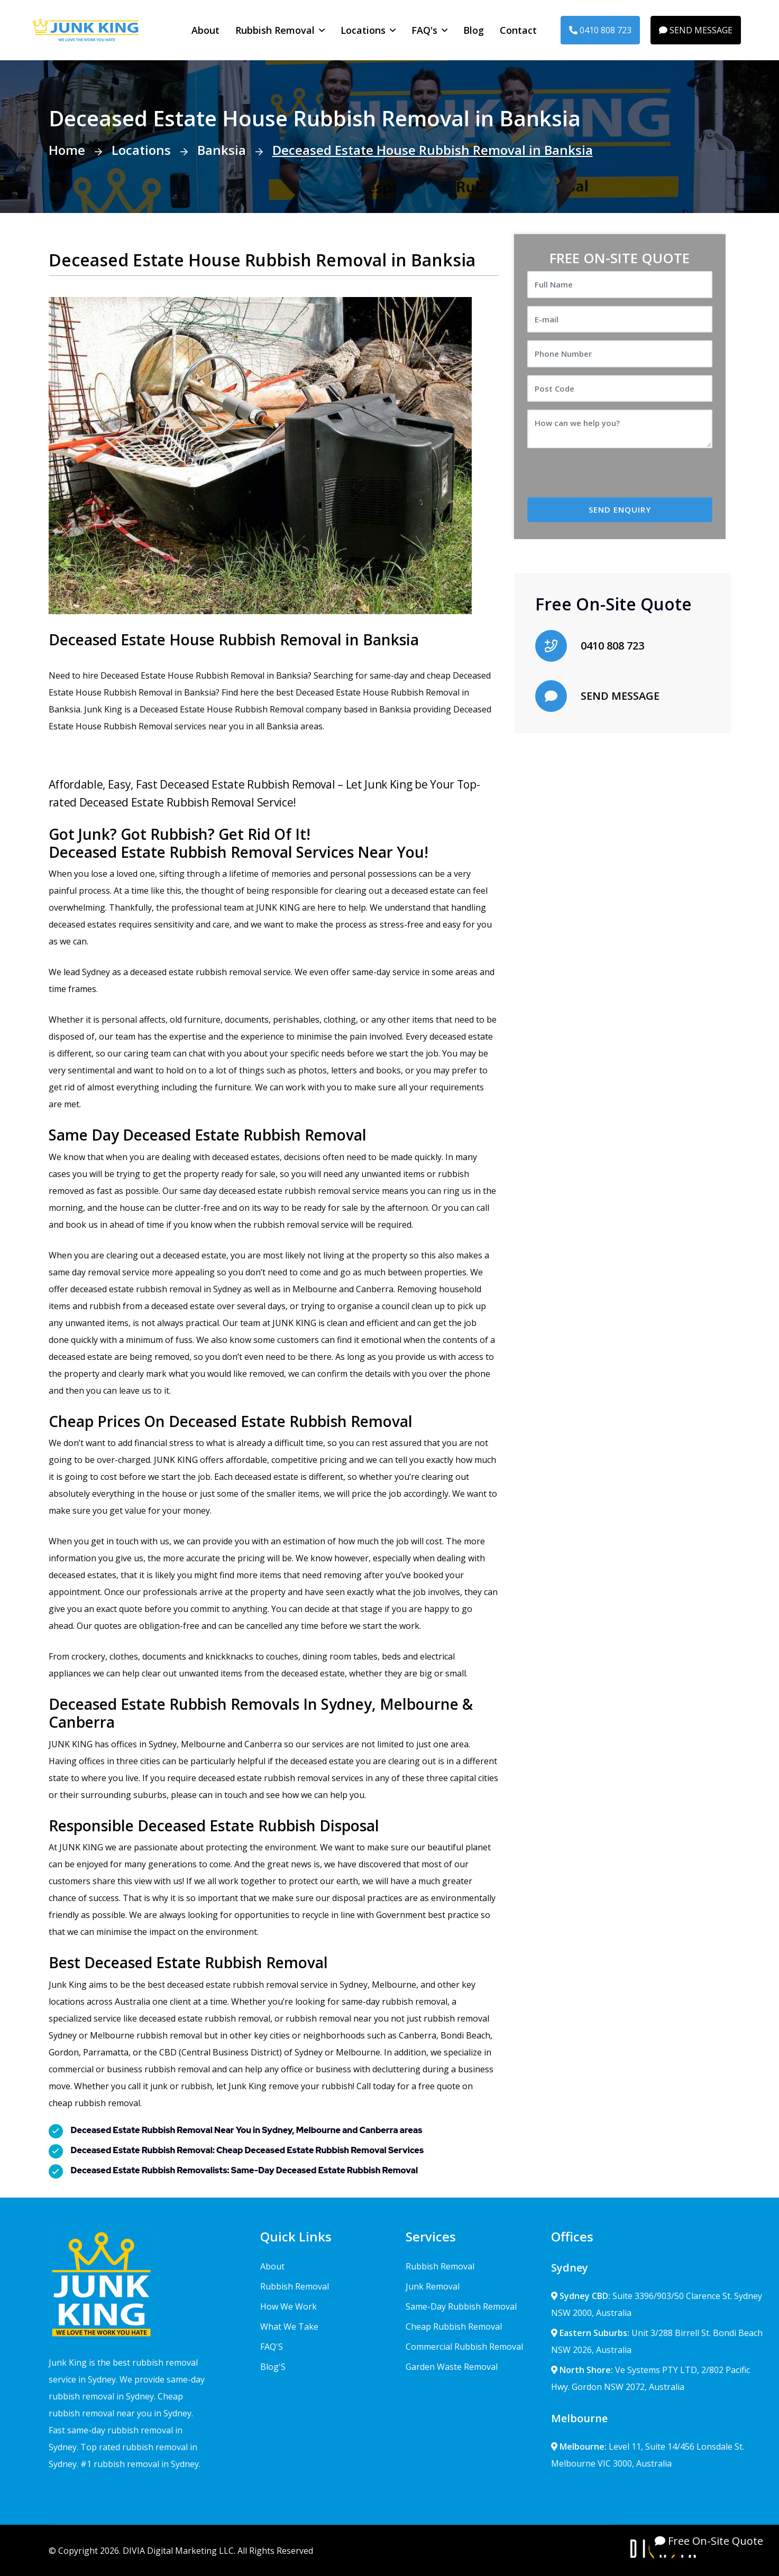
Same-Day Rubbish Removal (461, 2306)
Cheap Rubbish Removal (454, 2326)
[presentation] (615, 476)
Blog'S (273, 2367)
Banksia (221, 150)
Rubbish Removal (275, 30)
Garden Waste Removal (452, 2367)
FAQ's (424, 30)
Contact (518, 30)
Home (67, 150)
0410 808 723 (600, 30)
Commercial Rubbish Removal (464, 2346)
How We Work (288, 2306)
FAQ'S (271, 2346)
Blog (473, 30)
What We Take (289, 2326)
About (205, 30)
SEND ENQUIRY (620, 509)
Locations (363, 30)
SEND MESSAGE (695, 30)
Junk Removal (433, 2286)
